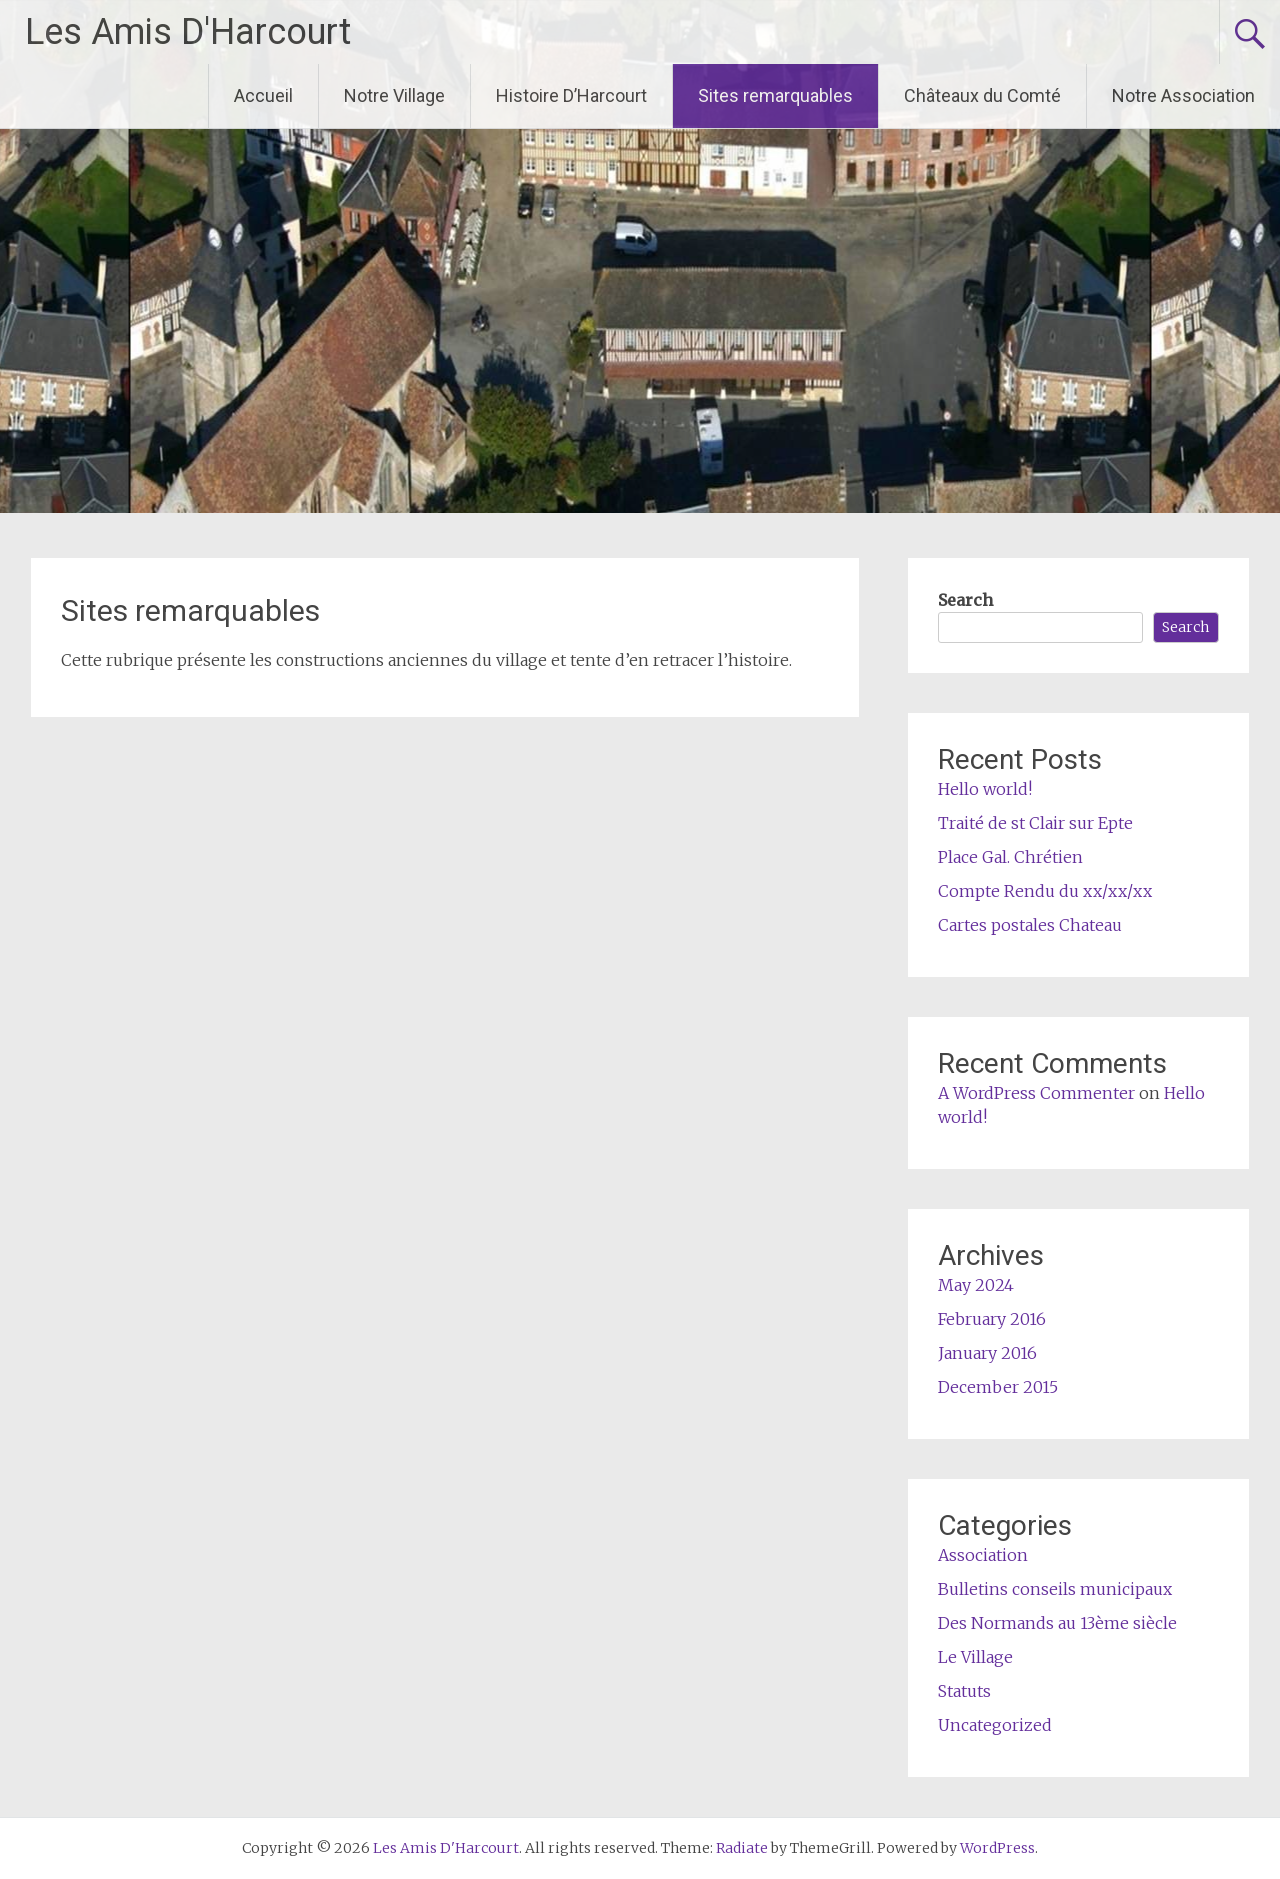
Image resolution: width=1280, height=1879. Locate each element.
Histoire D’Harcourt (571, 95)
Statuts (964, 1691)
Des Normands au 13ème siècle (1057, 1623)
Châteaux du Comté (982, 95)
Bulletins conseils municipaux (1055, 1589)
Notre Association (1183, 95)
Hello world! (985, 789)
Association (983, 1555)
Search (965, 600)
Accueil (263, 95)
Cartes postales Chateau (1030, 925)
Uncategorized (995, 1725)
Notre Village (394, 95)
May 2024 (976, 1285)
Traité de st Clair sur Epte (1035, 823)
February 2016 (992, 1319)
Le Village (975, 1657)
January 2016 (987, 1353)
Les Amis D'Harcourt (188, 32)
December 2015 (998, 1387)
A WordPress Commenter (1036, 1093)
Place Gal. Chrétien (1010, 857)
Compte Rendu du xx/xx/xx (1045, 891)
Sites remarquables (775, 95)
